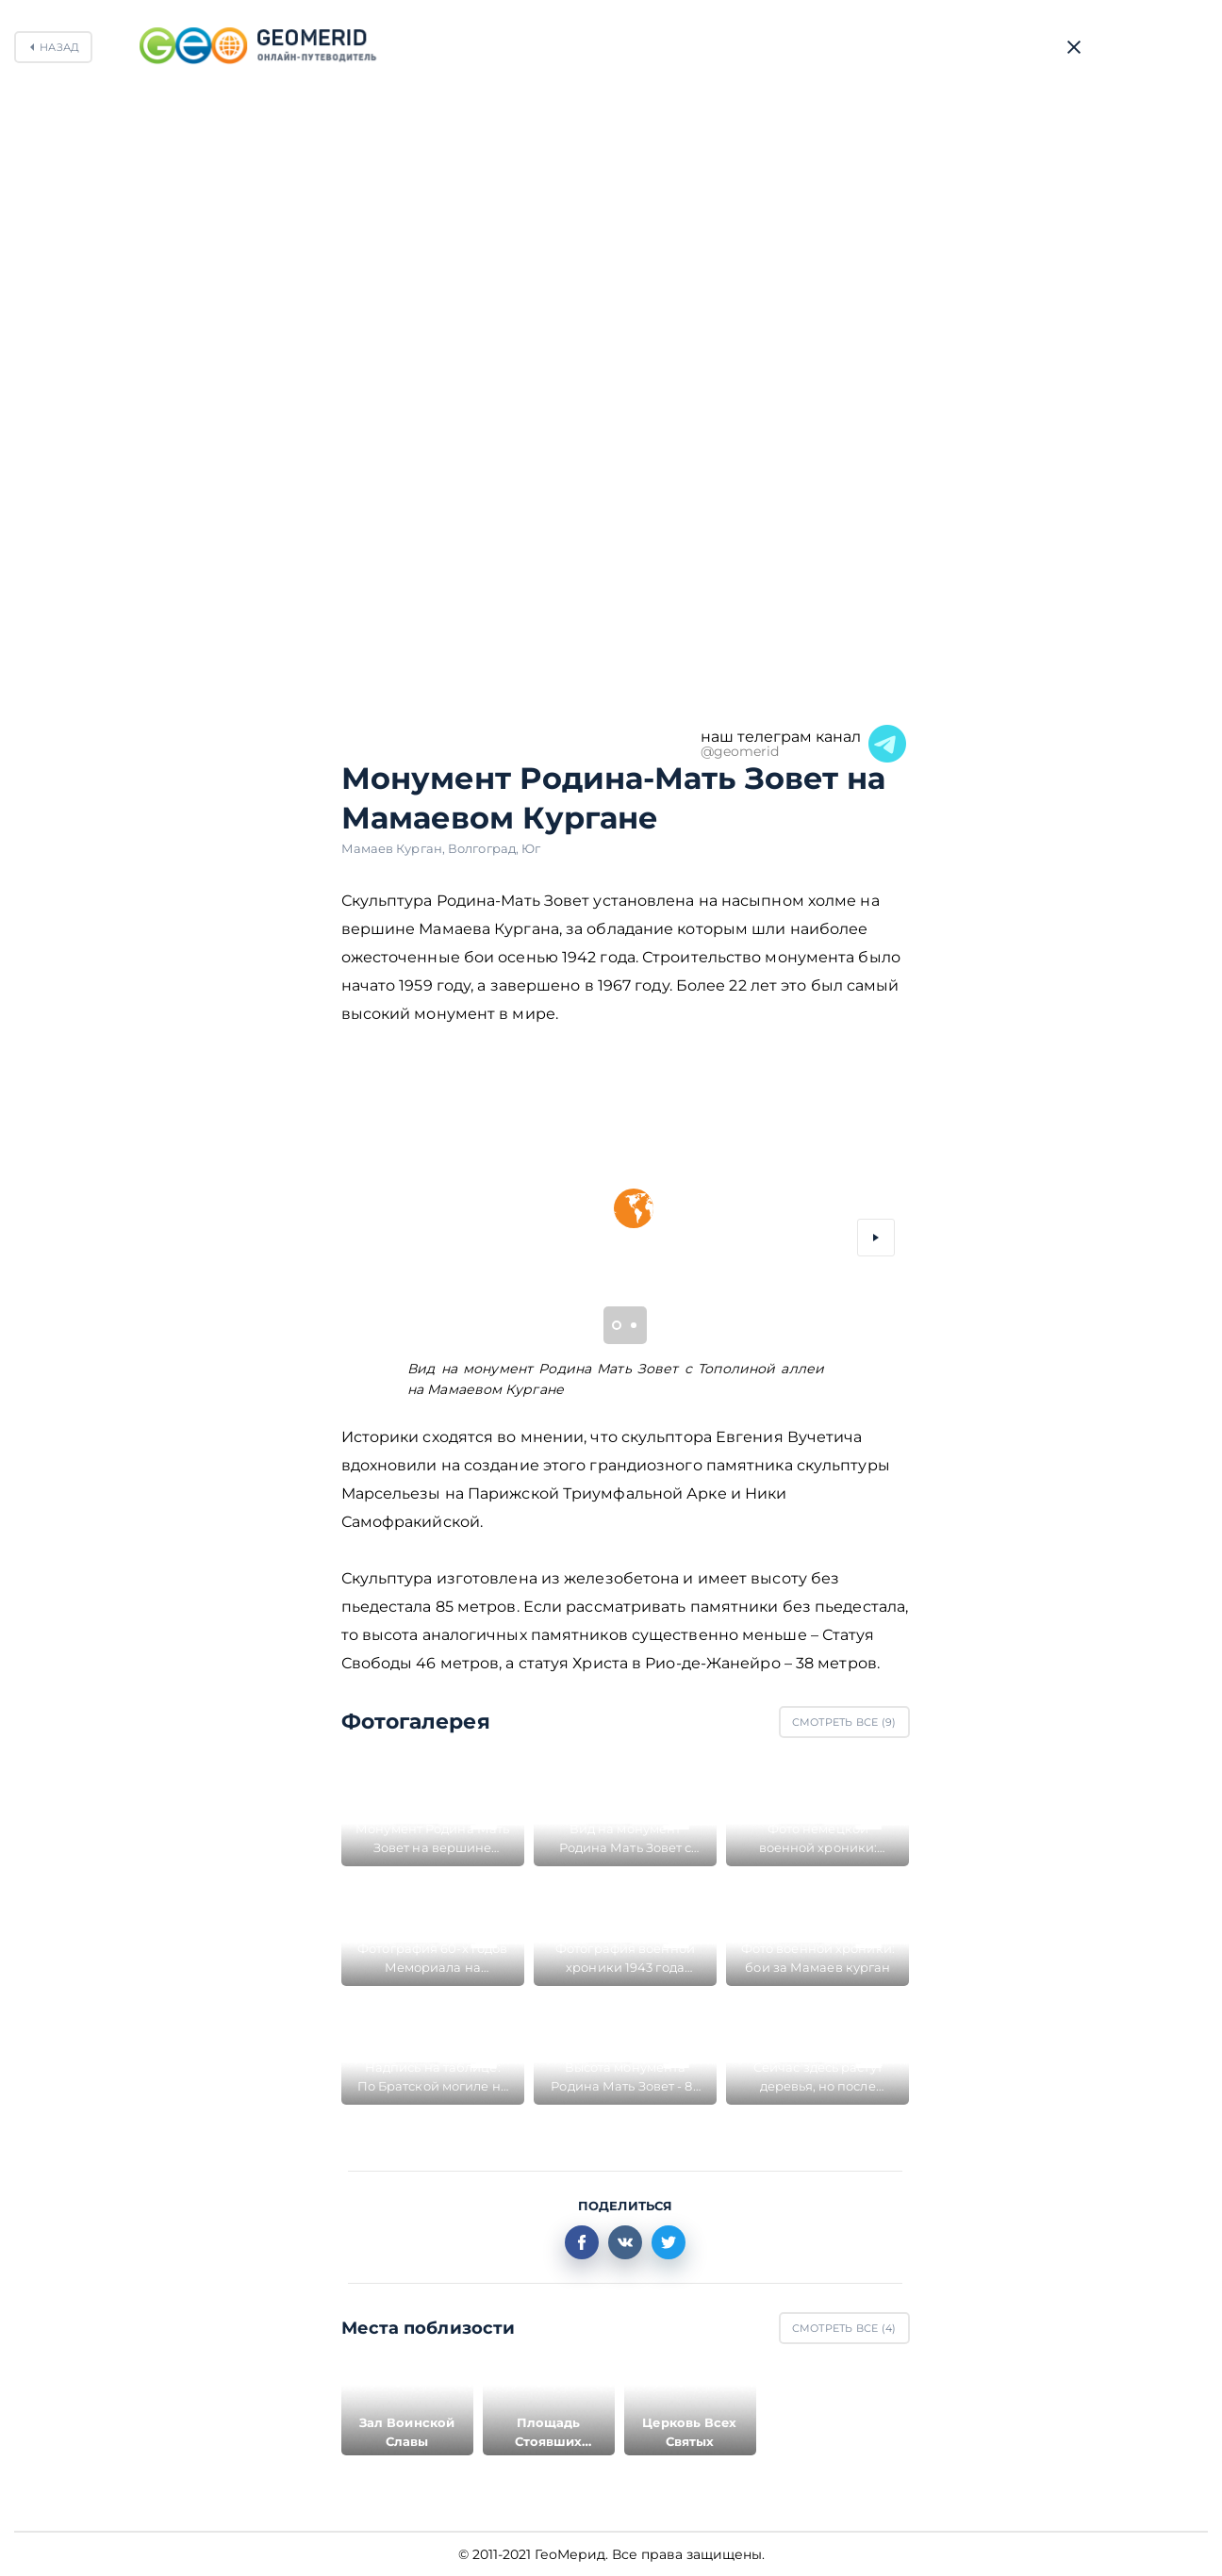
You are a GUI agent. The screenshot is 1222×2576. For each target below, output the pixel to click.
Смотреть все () (844, 1722)
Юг (530, 848)
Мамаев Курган (395, 848)
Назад (59, 47)
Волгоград (484, 848)
